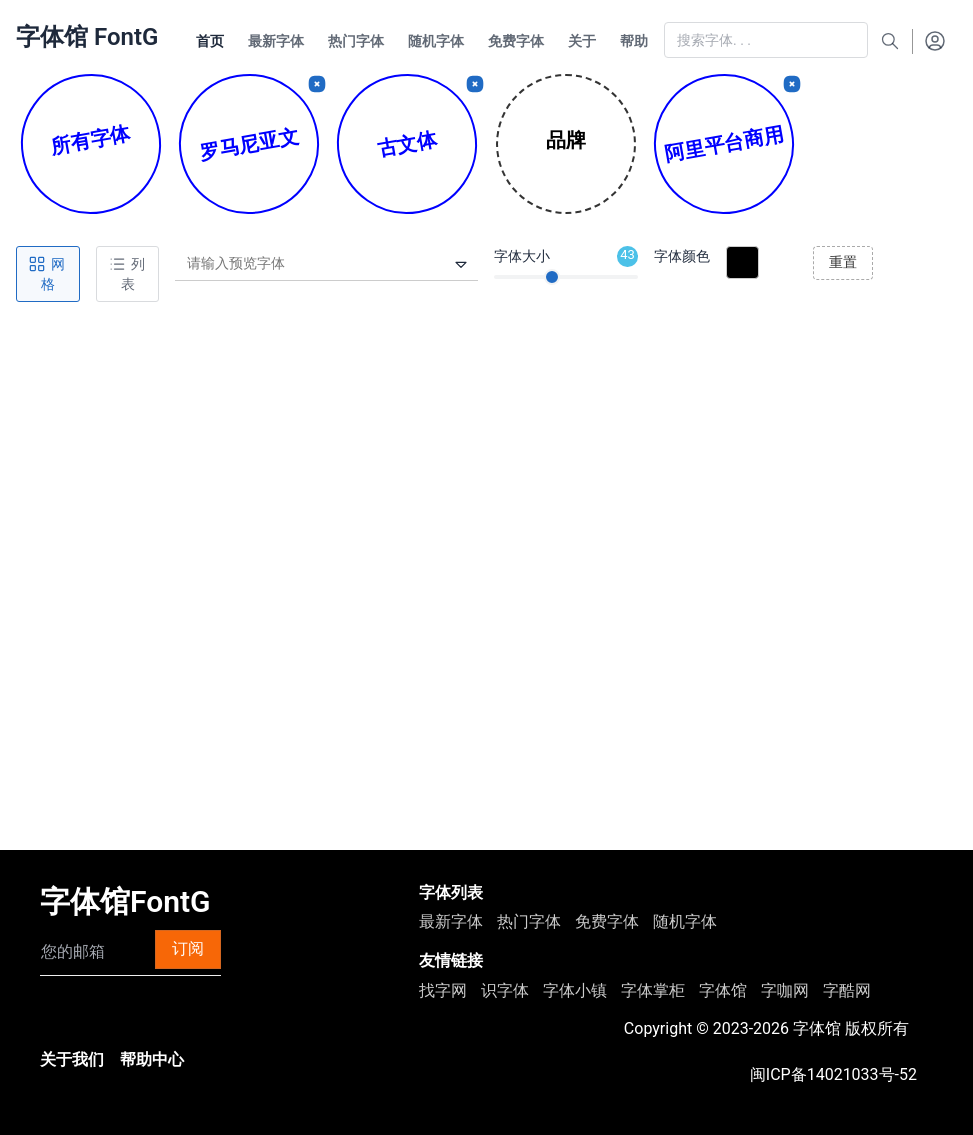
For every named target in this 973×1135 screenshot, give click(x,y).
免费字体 (607, 921)
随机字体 (685, 921)
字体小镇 (575, 990)
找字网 (443, 990)
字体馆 (723, 990)
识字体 (505, 990)
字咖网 (785, 990)
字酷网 (847, 990)
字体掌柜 (653, 990)
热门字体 (529, 921)
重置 (843, 262)
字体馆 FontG (87, 37)
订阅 (188, 948)
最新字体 (451, 921)
